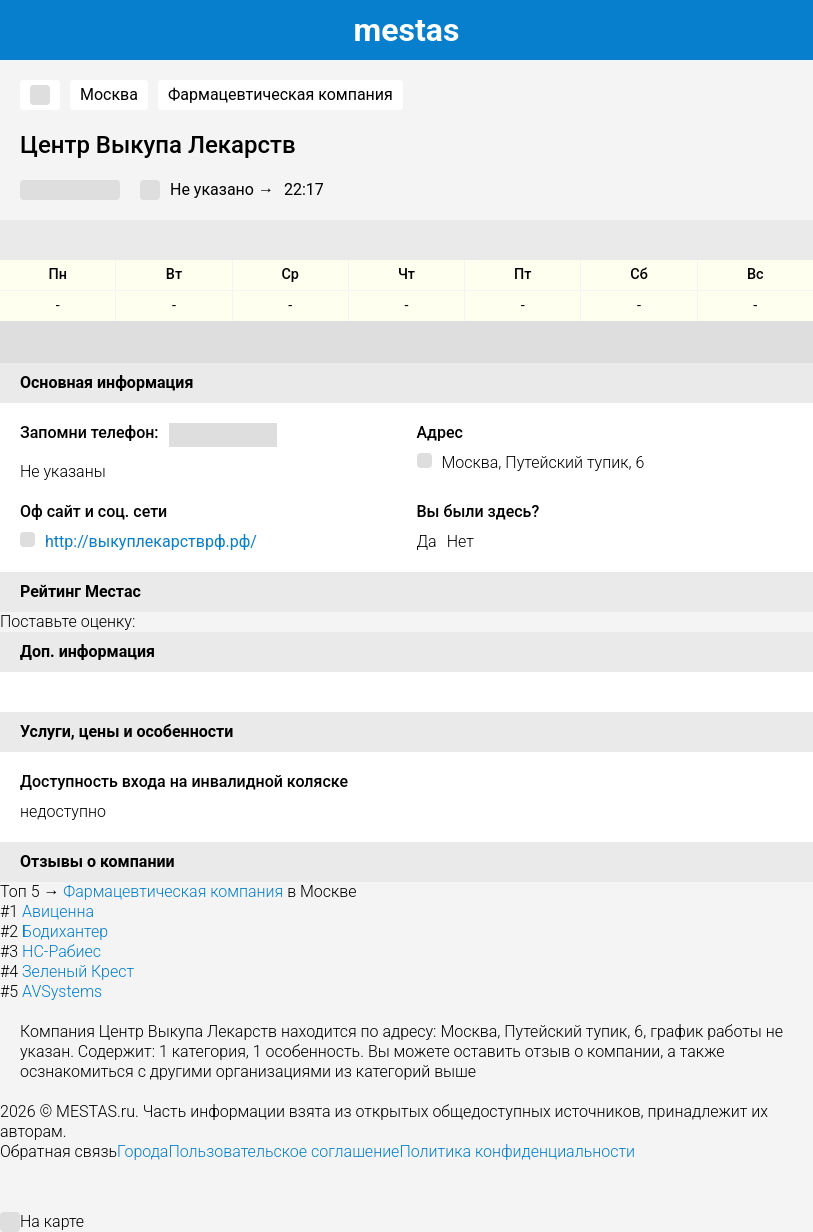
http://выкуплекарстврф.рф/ (151, 541)
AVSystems (62, 991)
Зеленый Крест (78, 971)
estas (407, 30)
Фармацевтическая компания (280, 94)
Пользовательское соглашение (283, 1151)
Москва (109, 94)
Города (142, 1151)
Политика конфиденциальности (517, 1151)
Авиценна (58, 911)
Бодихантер (65, 931)
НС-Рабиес (61, 951)
